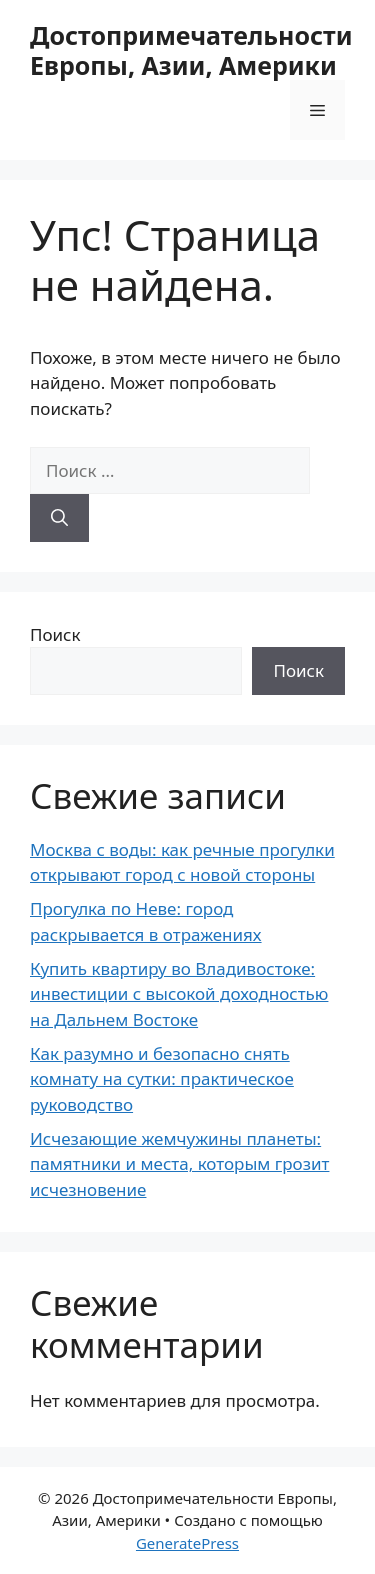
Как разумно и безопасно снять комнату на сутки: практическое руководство (162, 1079)
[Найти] (59, 518)
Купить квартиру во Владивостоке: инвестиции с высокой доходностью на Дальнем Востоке (179, 994)
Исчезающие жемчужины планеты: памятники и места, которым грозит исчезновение (179, 1164)
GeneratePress (187, 1543)
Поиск (55, 634)
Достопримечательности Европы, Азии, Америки (191, 50)
